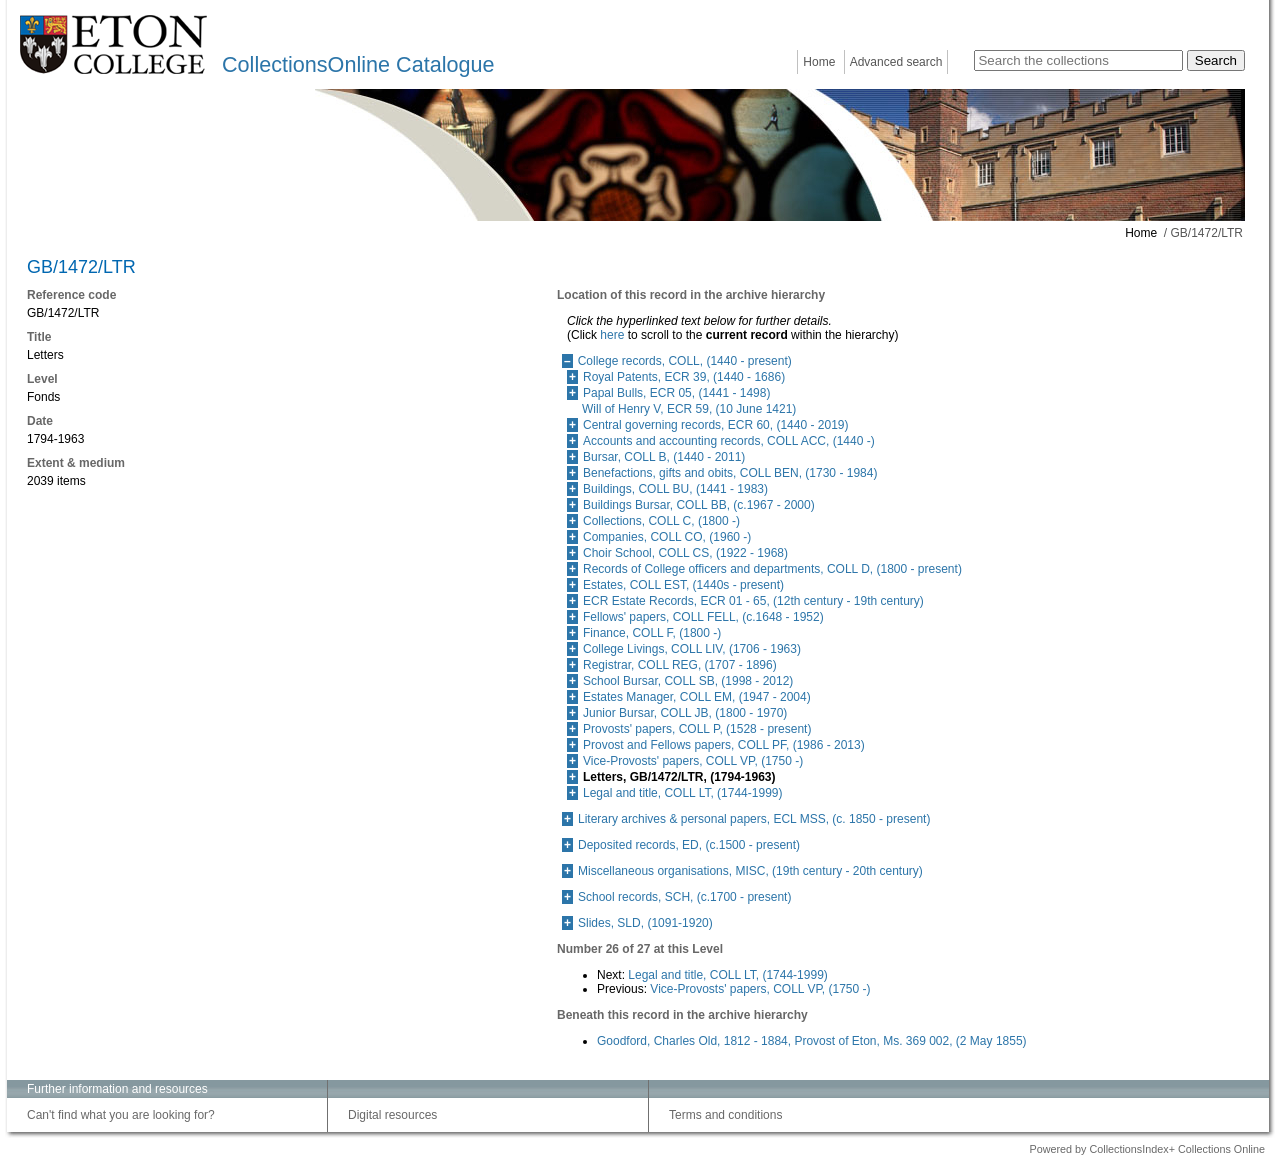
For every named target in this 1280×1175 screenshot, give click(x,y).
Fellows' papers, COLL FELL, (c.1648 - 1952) (703, 617)
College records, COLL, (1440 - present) (685, 361)
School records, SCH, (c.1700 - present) (684, 897)
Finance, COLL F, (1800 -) (652, 633)
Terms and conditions (725, 1115)
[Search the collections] (1078, 60)
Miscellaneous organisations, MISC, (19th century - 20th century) (750, 871)
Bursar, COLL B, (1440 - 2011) (664, 457)
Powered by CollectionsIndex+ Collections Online (1147, 1149)
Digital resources (392, 1115)
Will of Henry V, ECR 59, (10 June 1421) (689, 409)
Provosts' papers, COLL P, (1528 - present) (697, 729)
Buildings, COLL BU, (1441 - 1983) (675, 489)
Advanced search (896, 62)
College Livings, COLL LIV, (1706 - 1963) (692, 649)
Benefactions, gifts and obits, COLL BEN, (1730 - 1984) (730, 473)
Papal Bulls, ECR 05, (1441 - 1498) (676, 393)
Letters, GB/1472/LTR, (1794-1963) (679, 777)
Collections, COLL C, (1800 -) (661, 521)
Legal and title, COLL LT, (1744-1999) (682, 793)
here (612, 335)
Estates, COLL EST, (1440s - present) (683, 585)
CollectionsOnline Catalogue (358, 64)
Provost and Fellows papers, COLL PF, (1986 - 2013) (724, 745)
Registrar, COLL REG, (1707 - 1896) (680, 665)
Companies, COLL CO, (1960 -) (667, 537)
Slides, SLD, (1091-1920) (645, 923)
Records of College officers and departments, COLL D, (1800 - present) (772, 569)
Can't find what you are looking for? (121, 1115)
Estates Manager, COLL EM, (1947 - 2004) (697, 697)
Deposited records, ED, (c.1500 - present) (689, 845)
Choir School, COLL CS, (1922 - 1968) (685, 553)
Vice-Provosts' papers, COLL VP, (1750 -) (693, 761)
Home (819, 62)
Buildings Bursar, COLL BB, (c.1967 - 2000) (699, 505)
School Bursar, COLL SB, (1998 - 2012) (688, 681)
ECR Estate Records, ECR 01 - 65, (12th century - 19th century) (753, 601)
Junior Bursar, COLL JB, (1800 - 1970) (685, 713)
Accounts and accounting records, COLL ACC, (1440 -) (729, 441)
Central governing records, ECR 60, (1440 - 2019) (715, 425)
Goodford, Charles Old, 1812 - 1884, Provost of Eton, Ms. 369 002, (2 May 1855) (812, 1041)
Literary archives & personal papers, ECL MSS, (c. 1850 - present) (754, 819)
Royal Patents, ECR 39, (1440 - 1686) (684, 377)
